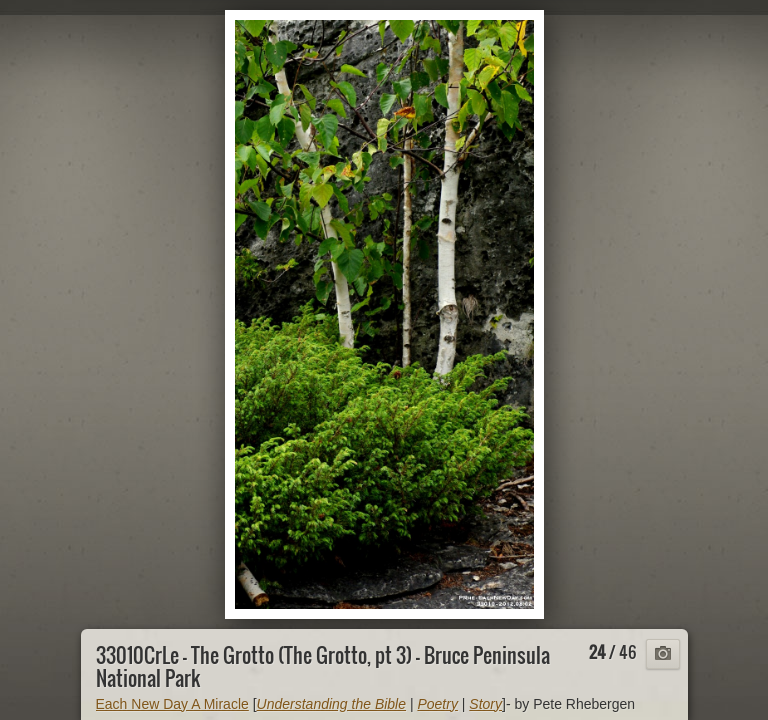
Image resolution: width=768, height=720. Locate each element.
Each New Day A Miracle (172, 704)
